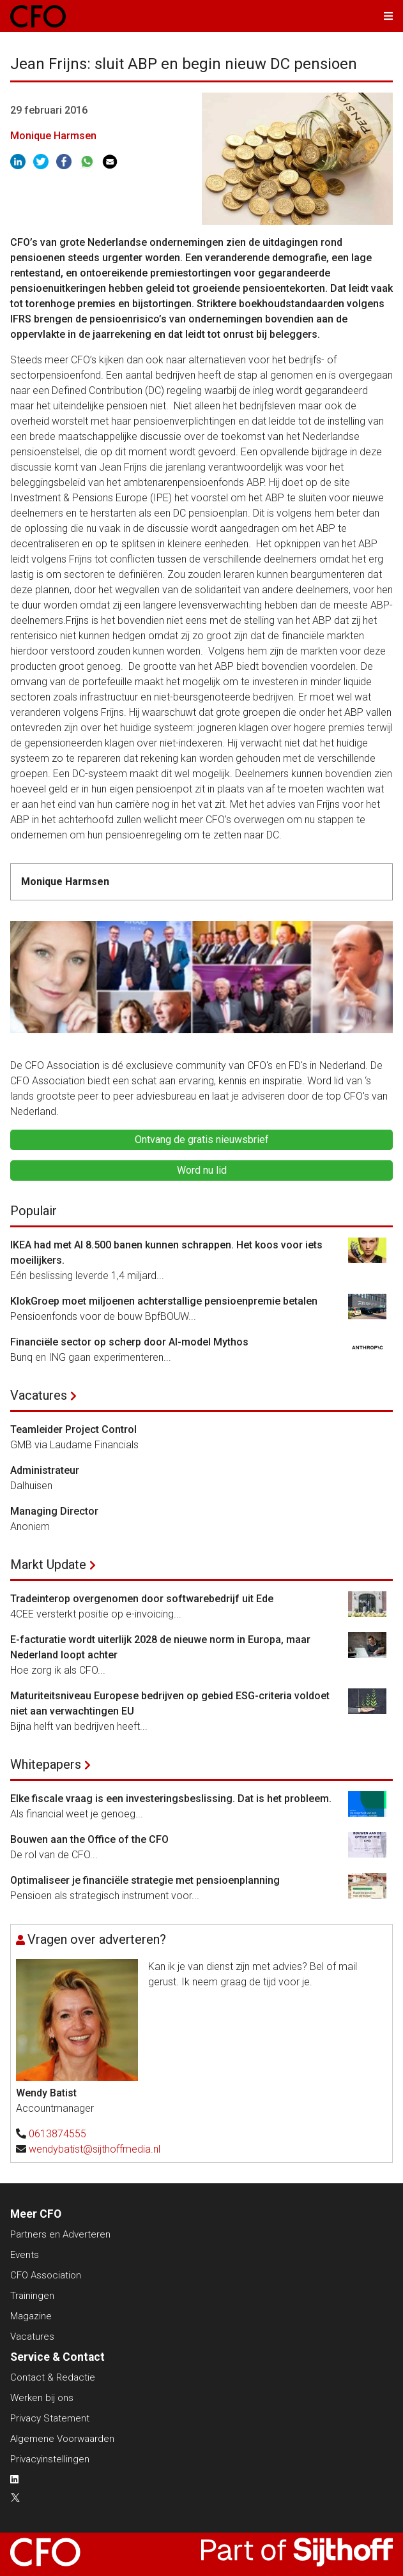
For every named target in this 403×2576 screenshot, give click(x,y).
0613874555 (57, 2134)
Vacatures (38, 1395)
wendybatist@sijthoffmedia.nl (94, 2149)
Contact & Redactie (52, 2377)
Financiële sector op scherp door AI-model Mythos (129, 1342)
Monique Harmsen (53, 136)
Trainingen (32, 2295)
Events (24, 2255)
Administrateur (44, 1470)
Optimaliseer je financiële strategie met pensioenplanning (145, 1880)
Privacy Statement (49, 2418)
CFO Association (45, 2275)
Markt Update (48, 1564)
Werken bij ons (41, 2398)
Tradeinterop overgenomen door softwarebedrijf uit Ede (141, 1599)
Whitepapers (45, 1764)
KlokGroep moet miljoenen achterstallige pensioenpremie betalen (163, 1301)
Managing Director (54, 1511)
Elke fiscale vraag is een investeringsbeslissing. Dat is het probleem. (170, 1798)
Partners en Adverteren (60, 2234)
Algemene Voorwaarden (62, 2438)
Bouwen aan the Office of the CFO (89, 1839)
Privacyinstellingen (49, 2459)
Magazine (31, 2316)
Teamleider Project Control (73, 1429)
